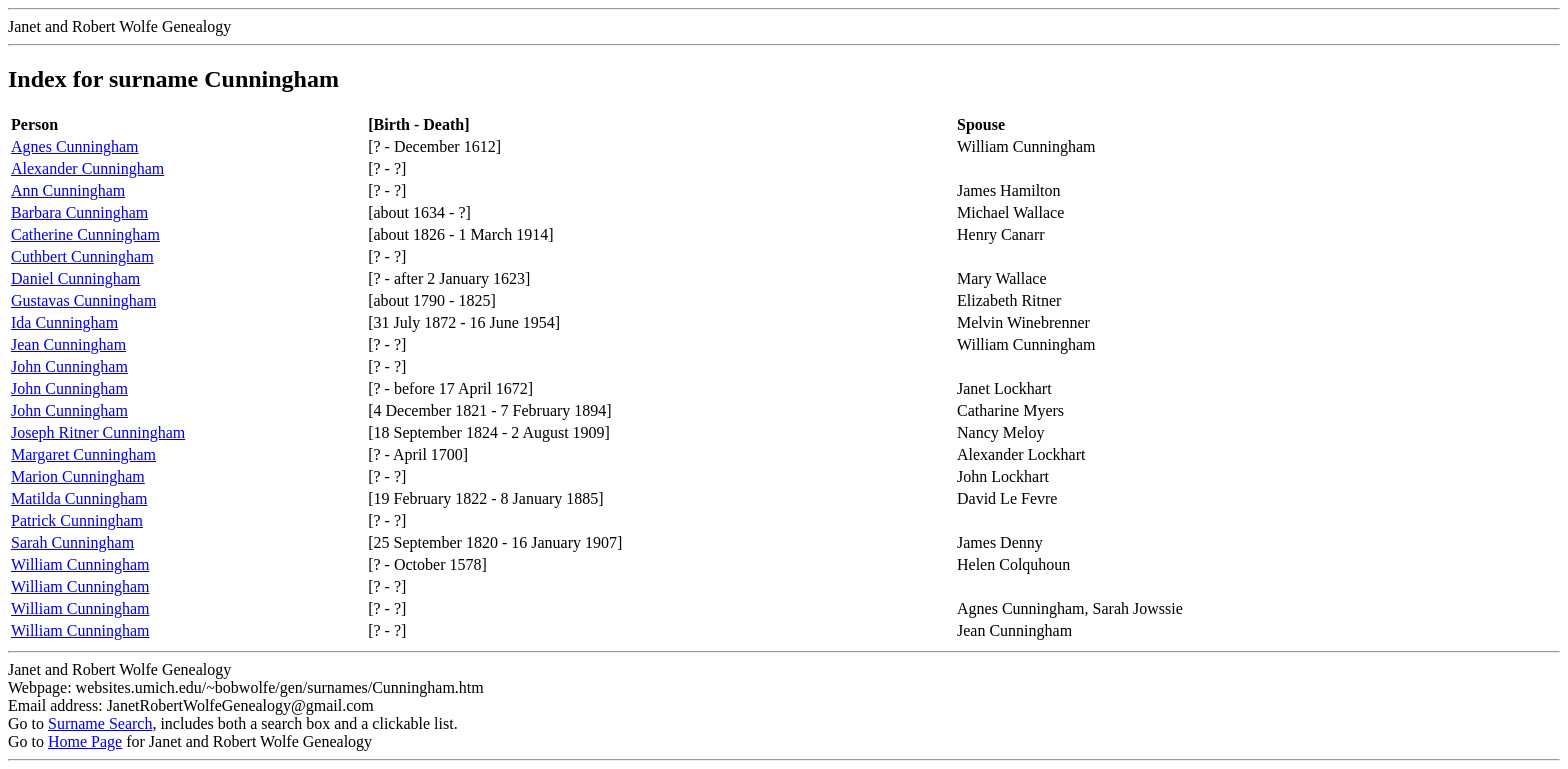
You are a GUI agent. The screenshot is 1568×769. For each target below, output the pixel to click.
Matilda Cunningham (79, 498)
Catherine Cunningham (85, 234)
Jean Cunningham (68, 344)
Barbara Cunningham (79, 212)
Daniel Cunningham (75, 278)
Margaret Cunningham (83, 454)
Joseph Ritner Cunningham (98, 432)
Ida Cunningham (64, 322)
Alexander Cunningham (87, 168)
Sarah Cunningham (72, 542)
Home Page (85, 741)
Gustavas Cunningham (83, 300)
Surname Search (100, 723)
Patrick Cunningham (77, 520)
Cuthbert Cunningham (82, 256)
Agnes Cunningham (75, 146)
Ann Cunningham (68, 190)
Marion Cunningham (78, 476)
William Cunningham (80, 564)
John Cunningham (69, 366)
